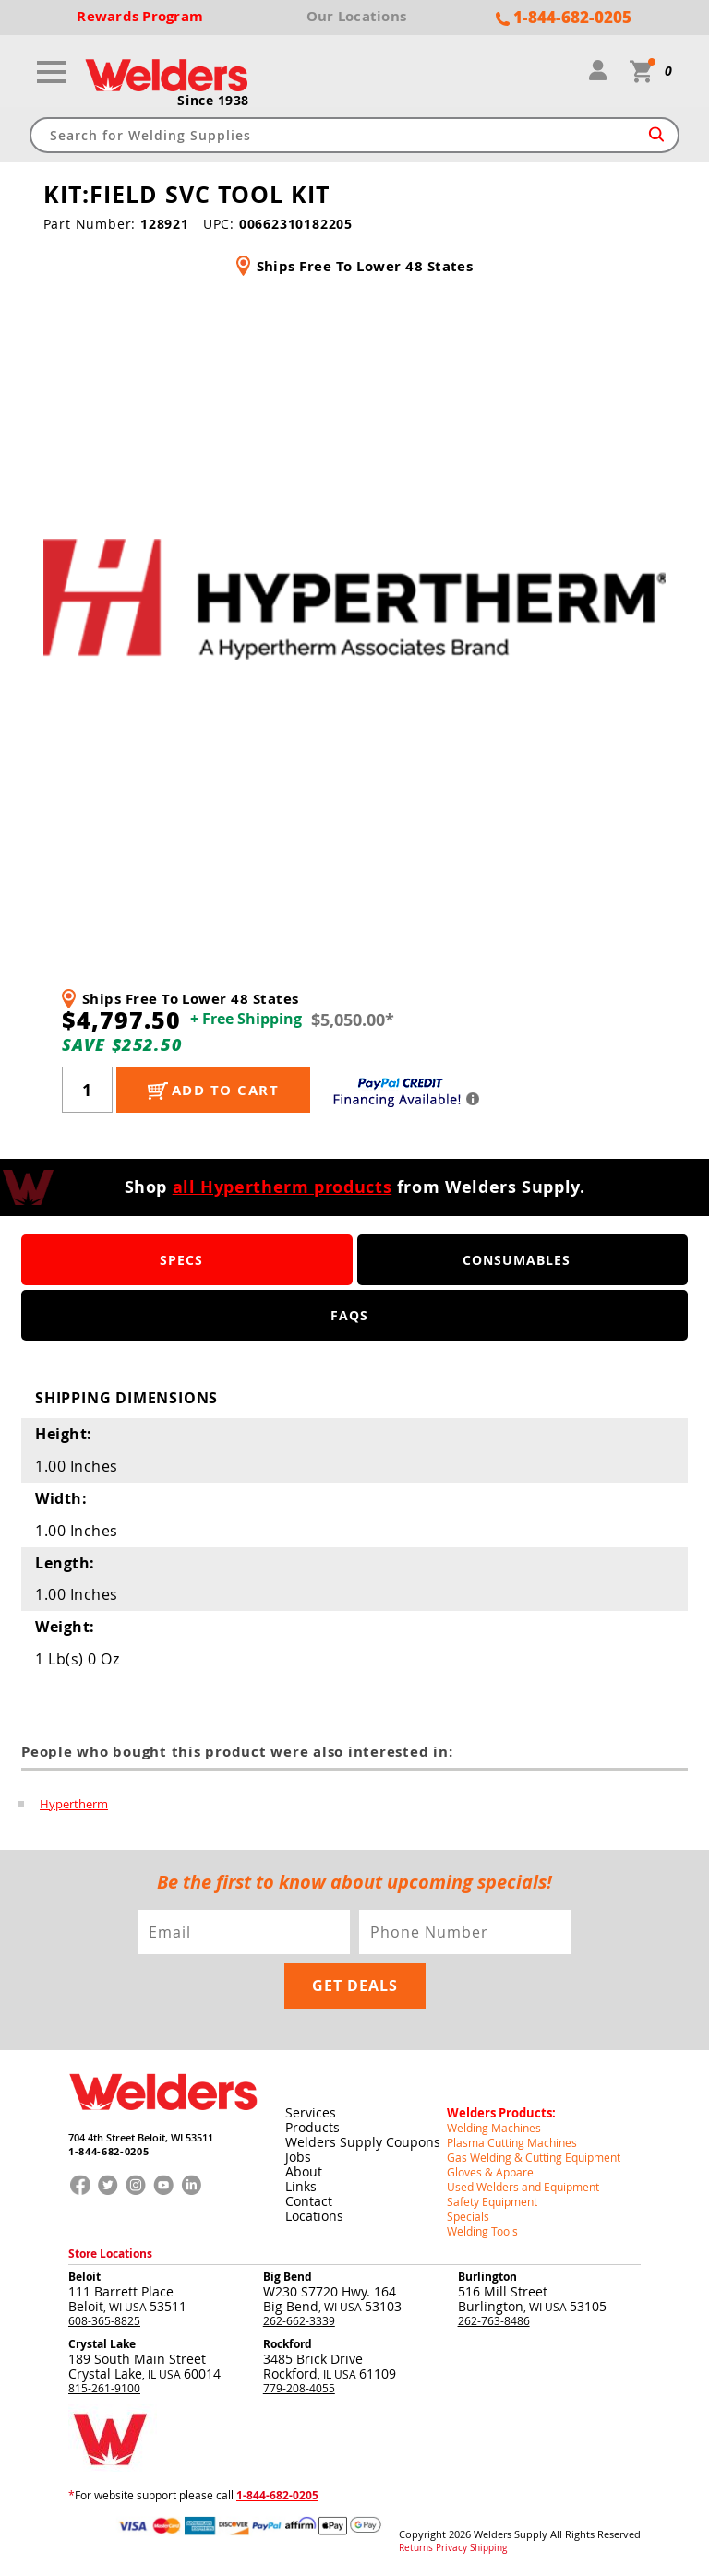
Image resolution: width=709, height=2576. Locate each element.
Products (312, 2127)
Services (310, 2112)
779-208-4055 (299, 2387)
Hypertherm (74, 1803)
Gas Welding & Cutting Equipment (533, 2157)
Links (301, 2186)
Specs (181, 1260)
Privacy (451, 2548)
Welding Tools (482, 2231)
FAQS (349, 1315)
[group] (355, 599)
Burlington (487, 2276)
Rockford (287, 2344)
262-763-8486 (494, 2320)
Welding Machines (494, 2127)
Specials (468, 2216)
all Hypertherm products (282, 1187)
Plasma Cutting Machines (512, 2142)
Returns (416, 2548)
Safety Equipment (492, 2201)
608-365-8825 (104, 2320)
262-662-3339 (299, 2320)
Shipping (488, 2548)
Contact (308, 2201)
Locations (314, 2215)
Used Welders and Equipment (523, 2186)
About (303, 2171)
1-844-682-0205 (108, 2151)
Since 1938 (213, 100)
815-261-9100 (104, 2387)
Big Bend (287, 2276)
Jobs (298, 2156)
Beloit (84, 2276)
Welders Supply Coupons (362, 2142)
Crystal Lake (102, 2344)
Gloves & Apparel (491, 2172)
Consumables (517, 1260)
